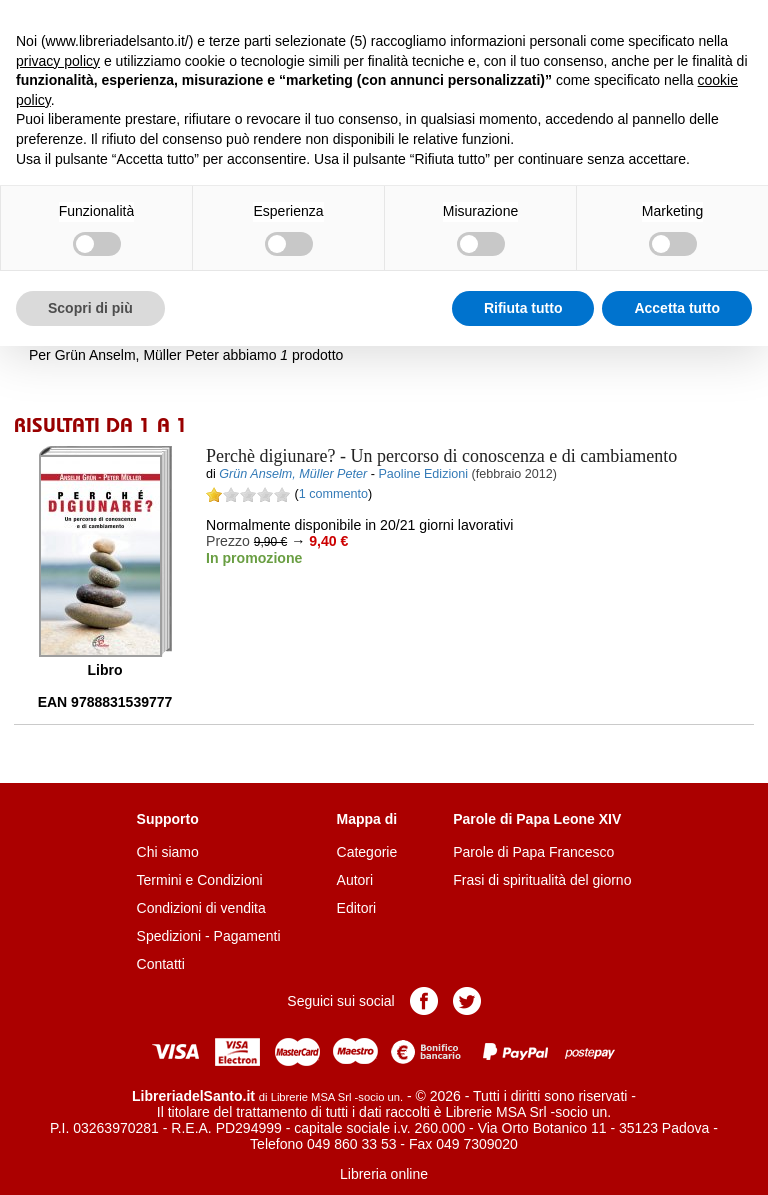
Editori (357, 908)
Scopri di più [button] (90, 308)
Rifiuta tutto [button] (523, 308)
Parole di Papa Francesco (533, 852)
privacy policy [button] (58, 61)
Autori (355, 880)
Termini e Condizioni (200, 880)
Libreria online (384, 1174)
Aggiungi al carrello (312, 602)
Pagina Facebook (424, 1001)
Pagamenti (247, 936)
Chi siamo (168, 852)
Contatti (161, 964)
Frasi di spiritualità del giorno (542, 880)
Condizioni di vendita (201, 908)
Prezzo (228, 541)
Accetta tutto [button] (677, 308)
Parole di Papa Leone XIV (537, 819)
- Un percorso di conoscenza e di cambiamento (441, 456)
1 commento (333, 494)
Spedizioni (169, 936)
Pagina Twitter (467, 1001)
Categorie (367, 852)
